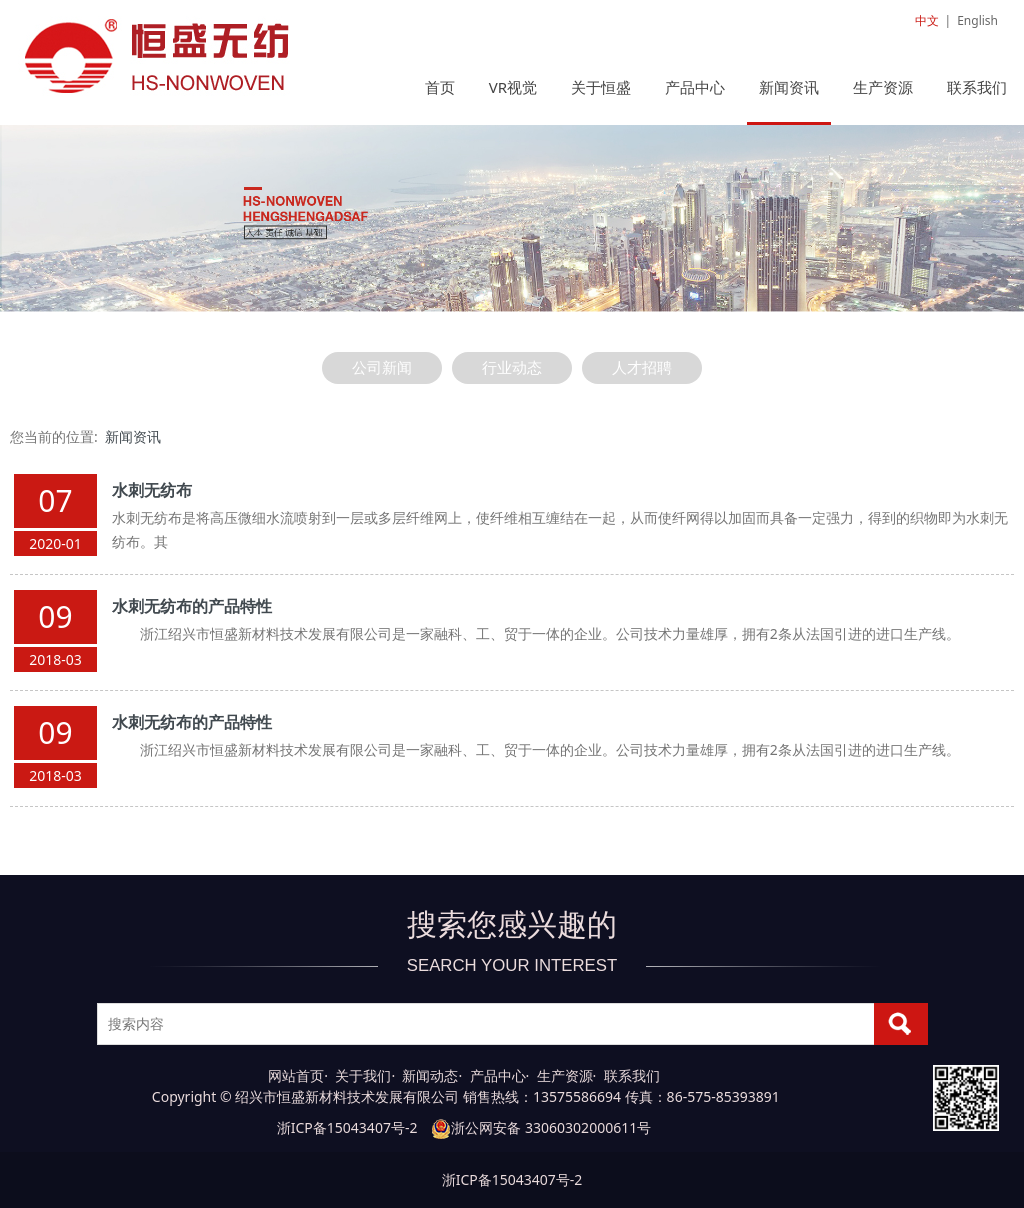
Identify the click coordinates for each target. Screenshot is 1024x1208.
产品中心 (695, 87)
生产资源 (883, 87)
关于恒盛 (601, 87)
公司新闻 (382, 367)
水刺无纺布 (152, 490)
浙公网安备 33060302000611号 (541, 1127)
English (977, 20)
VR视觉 (513, 87)
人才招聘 (642, 367)
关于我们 (363, 1075)
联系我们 (977, 87)
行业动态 (512, 367)
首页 (440, 87)
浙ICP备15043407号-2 (347, 1127)
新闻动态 (430, 1075)
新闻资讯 (789, 87)
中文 (927, 20)
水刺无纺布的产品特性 (192, 606)
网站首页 (296, 1075)
